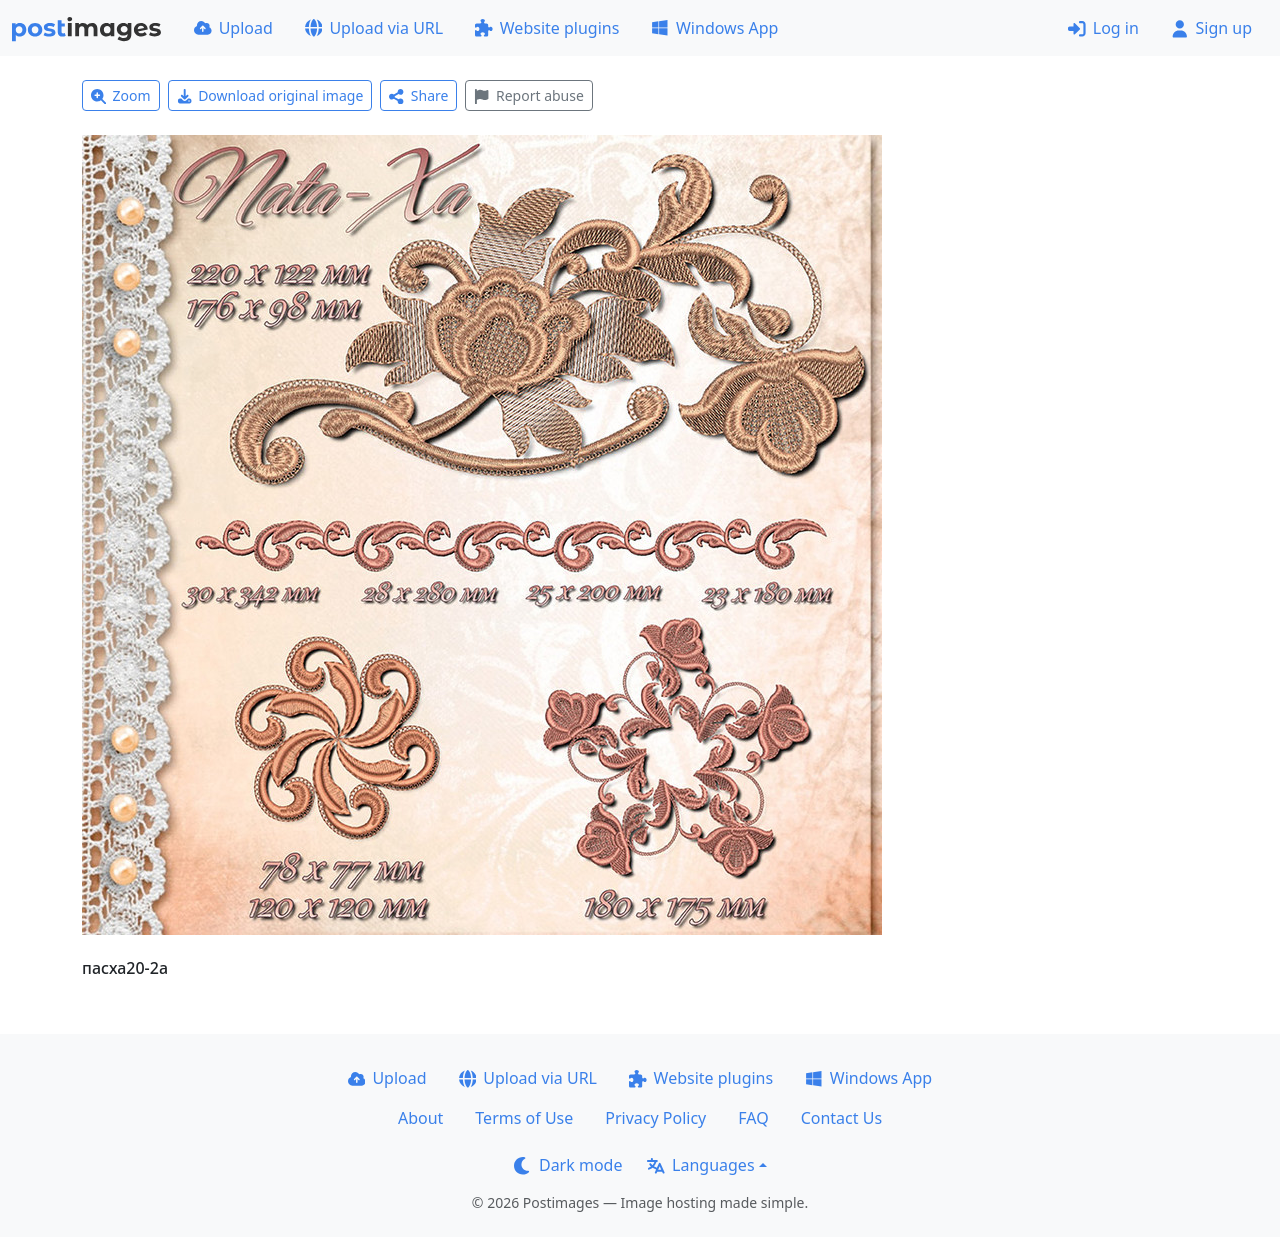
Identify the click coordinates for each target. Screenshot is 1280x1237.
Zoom (121, 95)
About (420, 1118)
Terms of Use (524, 1118)
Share (418, 95)
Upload (233, 28)
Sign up (1211, 28)
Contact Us (841, 1118)
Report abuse (528, 95)
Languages (700, 1165)
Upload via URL (374, 28)
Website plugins (547, 28)
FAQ (753, 1118)
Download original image (270, 95)
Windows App (714, 28)
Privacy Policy (655, 1118)
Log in (1103, 28)
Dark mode (568, 1165)
